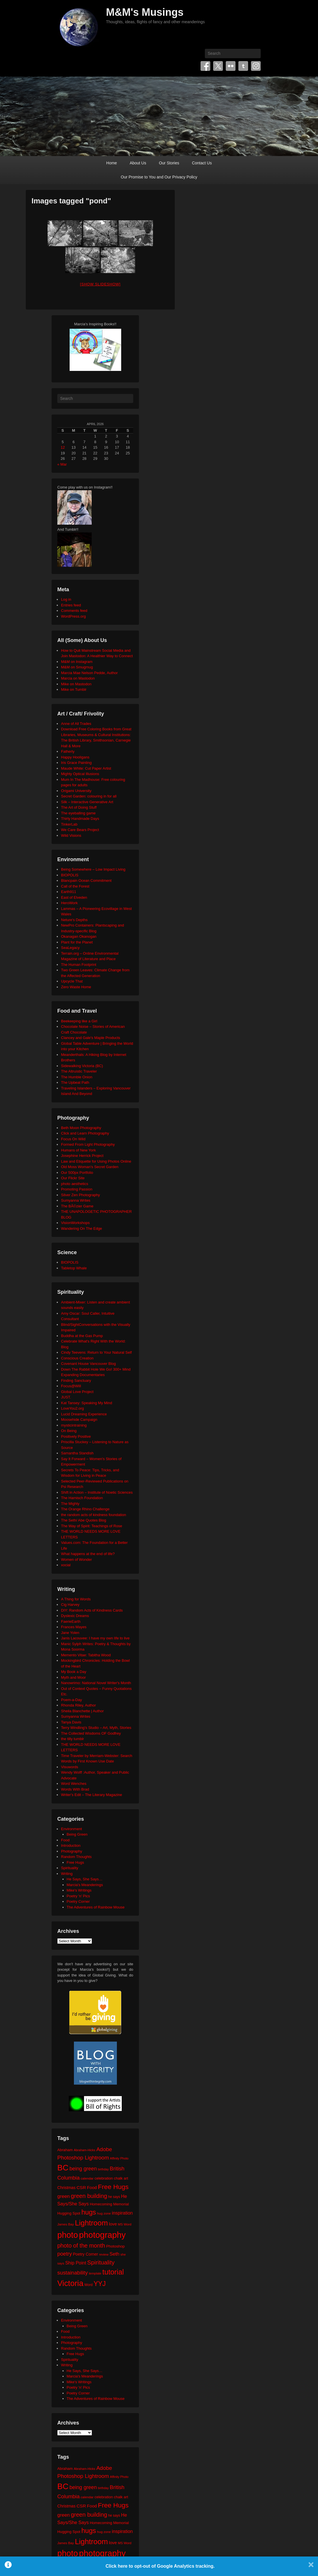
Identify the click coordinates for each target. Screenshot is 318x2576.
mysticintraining (74, 1425)
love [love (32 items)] (113, 2223)
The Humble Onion (76, 1077)
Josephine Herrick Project (82, 1155)
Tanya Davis (71, 1722)
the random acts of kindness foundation (93, 1515)
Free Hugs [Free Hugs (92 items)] (113, 2186)
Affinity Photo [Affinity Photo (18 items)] (119, 2158)
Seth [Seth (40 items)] (114, 2254)
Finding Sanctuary (76, 1380)
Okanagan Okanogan (79, 936)
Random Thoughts (76, 1857)
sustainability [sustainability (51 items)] (72, 2273)
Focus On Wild (73, 1139)
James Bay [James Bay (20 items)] (65, 2224)
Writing (66, 1873)
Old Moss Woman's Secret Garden (89, 1167)
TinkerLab (69, 824)
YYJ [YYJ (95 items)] (100, 2283)
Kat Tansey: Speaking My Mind (86, 1403)
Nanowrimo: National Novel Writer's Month (96, 1683)
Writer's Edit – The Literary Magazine (91, 1795)
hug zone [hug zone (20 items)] (104, 2213)
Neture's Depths (74, 920)
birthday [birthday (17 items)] (103, 2169)
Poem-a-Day (71, 1700)
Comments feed (74, 610)
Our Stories (169, 163)
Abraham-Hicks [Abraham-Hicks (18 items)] (84, 2150)
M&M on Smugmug (77, 667)
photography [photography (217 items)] (102, 2235)
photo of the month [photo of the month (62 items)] (81, 2245)
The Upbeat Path (75, 1082)
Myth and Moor (73, 1677)
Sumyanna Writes (75, 1200)
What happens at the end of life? (88, 1554)
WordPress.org (73, 616)
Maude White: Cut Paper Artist (86, 768)
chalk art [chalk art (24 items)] (121, 2178)
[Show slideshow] (100, 284)
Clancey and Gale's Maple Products (90, 1038)
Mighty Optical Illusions (80, 774)
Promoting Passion (76, 1189)
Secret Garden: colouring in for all (89, 796)
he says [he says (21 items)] (114, 2197)
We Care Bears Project (80, 830)
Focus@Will (71, 1386)
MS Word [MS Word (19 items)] (124, 2224)
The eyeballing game (78, 813)
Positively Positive (76, 1436)
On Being (68, 1431)
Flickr (230, 66)
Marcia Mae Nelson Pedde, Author (89, 673)
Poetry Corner (78, 1901)
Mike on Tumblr (74, 689)
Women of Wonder (76, 1559)
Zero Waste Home (76, 987)
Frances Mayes (74, 1627)
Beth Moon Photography (81, 1128)
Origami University (76, 791)
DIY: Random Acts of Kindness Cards (92, 1610)
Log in (66, 599)
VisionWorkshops (75, 1223)
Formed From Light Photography (88, 1144)
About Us (138, 163)
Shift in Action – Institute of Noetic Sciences (97, 1492)
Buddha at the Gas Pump (82, 1336)
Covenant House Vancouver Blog (88, 1363)
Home (111, 163)
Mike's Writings (79, 1890)
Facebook (205, 66)
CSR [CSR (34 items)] (81, 2187)
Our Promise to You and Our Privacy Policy (159, 177)
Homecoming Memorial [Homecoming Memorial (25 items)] (109, 2204)
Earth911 (68, 892)
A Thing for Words (76, 1599)
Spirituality (69, 1868)
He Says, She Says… (85, 1879)
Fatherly (67, 751)
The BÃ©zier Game (77, 1206)
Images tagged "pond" (71, 200)
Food (65, 1840)
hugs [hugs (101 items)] (88, 2212)
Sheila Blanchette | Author (82, 1711)
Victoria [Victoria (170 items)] (70, 2283)
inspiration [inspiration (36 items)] (122, 2212)
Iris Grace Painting (76, 762)
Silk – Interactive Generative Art (87, 802)
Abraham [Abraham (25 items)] (65, 2150)
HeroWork (69, 903)
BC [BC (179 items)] (62, 2167)
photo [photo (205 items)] (67, 2235)
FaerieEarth (71, 1621)
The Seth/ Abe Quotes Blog (83, 1520)
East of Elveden (74, 897)
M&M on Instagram (77, 661)
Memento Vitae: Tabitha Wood (86, 1655)
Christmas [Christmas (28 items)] (66, 2187)
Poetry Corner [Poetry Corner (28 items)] (85, 2254)
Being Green (77, 1834)
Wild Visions (71, 835)
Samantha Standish (77, 1453)
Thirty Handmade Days (80, 818)
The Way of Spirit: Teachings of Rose (91, 1526)
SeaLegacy (70, 947)
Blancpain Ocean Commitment (86, 880)
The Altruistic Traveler (79, 1071)
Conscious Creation (77, 1358)
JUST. (66, 1397)
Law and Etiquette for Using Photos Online (96, 1161)
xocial (65, 1565)
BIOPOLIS (69, 875)
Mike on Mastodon (76, 684)
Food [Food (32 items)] (92, 2187)
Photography (71, 1851)
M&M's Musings (145, 12)
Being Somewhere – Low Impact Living (93, 869)
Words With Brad (75, 1789)
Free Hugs (75, 1862)
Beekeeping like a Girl (79, 1021)
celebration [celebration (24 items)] (104, 2178)
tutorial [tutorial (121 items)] (113, 2272)
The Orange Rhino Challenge (85, 1509)
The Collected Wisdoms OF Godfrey (91, 1733)
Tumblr (243, 66)
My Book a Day (73, 1672)
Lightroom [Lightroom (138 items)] (91, 2223)
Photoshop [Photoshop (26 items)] (115, 2246)
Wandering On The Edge (81, 1228)
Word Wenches (73, 1783)
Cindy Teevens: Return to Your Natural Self (96, 1352)
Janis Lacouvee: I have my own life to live (95, 1638)
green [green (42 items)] (63, 2196)
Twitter (218, 66)
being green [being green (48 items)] (83, 2169)
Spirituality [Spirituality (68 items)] (100, 2262)
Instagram (256, 66)
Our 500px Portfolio (77, 1172)
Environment (71, 1829)
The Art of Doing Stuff (79, 807)
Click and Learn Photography (85, 1133)
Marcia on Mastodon (78, 678)
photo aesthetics (74, 1184)
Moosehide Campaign (79, 1419)
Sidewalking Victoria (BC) (82, 1066)
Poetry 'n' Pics (78, 1896)
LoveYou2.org (72, 1408)
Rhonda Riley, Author (78, 1705)
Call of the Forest (75, 886)
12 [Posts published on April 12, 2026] (63, 447)
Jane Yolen (70, 1633)
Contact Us (202, 163)
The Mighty (70, 1503)
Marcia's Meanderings (85, 1885)
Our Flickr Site (73, 1178)
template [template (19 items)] (95, 2273)
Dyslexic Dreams (75, 1616)
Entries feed (71, 605)
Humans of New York (78, 1150)
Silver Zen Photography (80, 1195)
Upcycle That (72, 981)
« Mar (62, 464)
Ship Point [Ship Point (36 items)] (75, 2262)
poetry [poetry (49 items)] (64, 2254)
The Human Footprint (78, 964)
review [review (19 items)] (104, 2254)
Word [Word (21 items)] (89, 2285)
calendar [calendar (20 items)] (87, 2178)
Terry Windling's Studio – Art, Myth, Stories (96, 1727)
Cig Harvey (70, 1604)
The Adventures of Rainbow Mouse (96, 1907)
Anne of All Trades (76, 723)
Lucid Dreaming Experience (84, 1414)
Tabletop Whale (74, 1268)
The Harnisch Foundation (82, 1498)
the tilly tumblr (72, 1739)
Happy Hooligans (75, 757)
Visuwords (69, 1767)
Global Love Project (77, 1392)
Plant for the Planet (77, 942)
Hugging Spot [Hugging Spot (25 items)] (68, 2213)
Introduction (71, 1845)
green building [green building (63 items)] (89, 2196)
